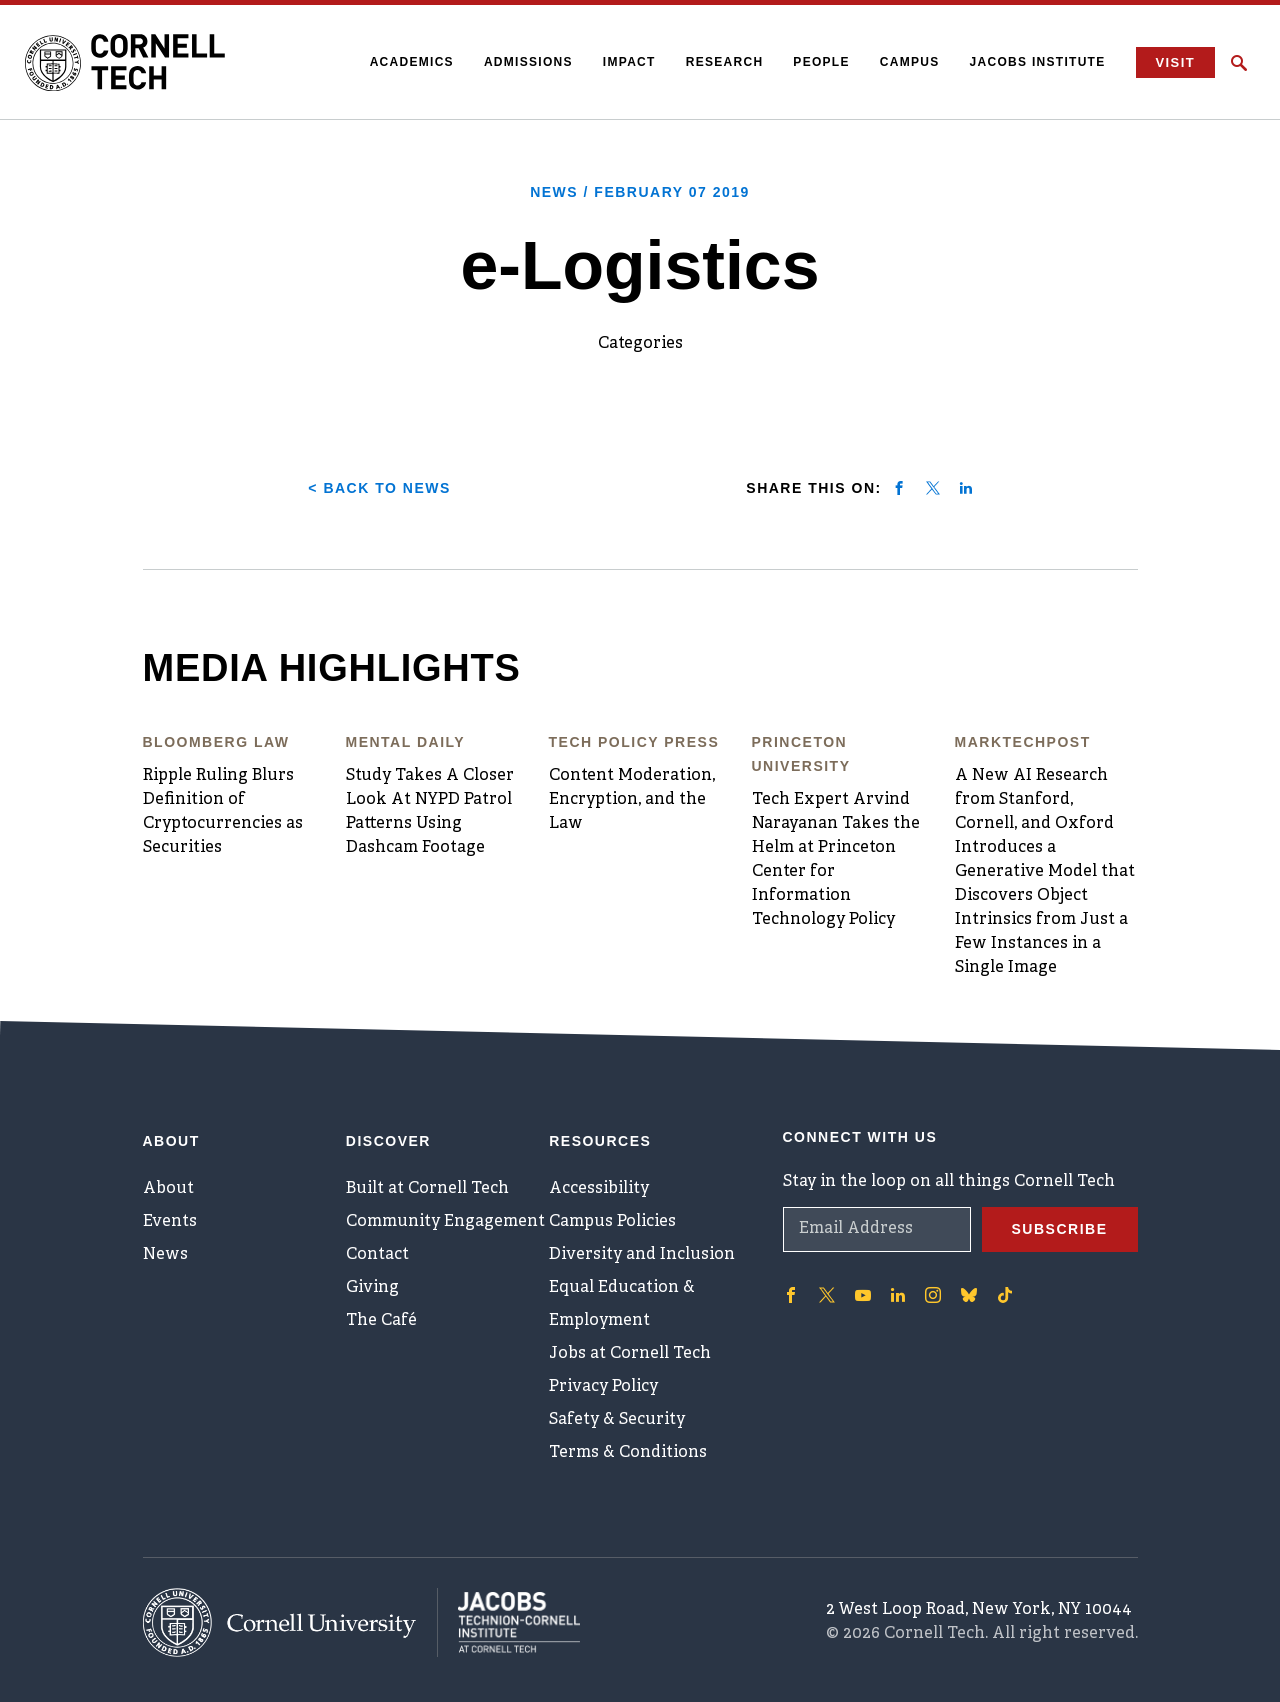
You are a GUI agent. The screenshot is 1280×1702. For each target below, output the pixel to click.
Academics (412, 62)
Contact (377, 1255)
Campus (910, 62)
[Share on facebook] (899, 488)
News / (640, 192)
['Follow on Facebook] (791, 1295)
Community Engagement (445, 1222)
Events (170, 1222)
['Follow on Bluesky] (969, 1295)
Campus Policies (612, 1222)
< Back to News (379, 488)
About (168, 1189)
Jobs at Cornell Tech (630, 1354)
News (165, 1255)
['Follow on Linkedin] (898, 1295)
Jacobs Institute (1038, 62)
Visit (1175, 62)
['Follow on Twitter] (827, 1295)
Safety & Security (617, 1420)
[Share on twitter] (933, 488)
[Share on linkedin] (966, 488)
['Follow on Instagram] (933, 1295)
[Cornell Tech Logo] (125, 63)
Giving (372, 1288)
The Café (381, 1321)
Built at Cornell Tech (427, 1189)
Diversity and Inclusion (642, 1255)
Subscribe (1060, 1229)
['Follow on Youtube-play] (863, 1295)
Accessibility (599, 1189)
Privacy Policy (603, 1387)
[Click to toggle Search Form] (1239, 63)
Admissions (528, 62)
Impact (629, 62)
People (821, 62)
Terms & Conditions (628, 1453)
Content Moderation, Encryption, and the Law (632, 800)
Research (725, 62)
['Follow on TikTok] (1005, 1295)
